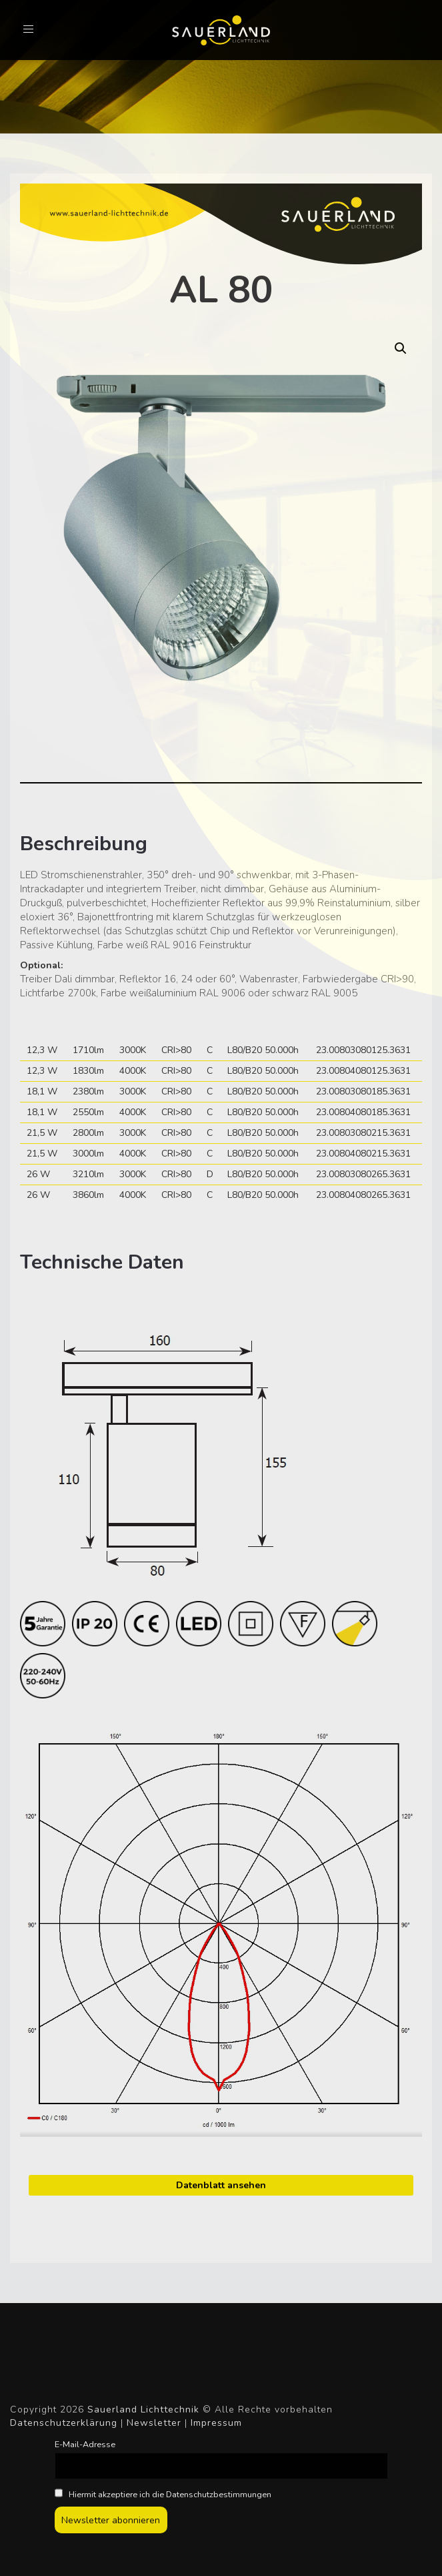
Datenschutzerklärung (63, 2423)
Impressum (216, 2423)
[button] (401, 348)
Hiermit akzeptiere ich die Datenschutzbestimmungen (163, 2494)
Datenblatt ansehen (221, 2185)
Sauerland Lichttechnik (143, 2409)
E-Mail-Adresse (85, 2444)
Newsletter (154, 2423)
